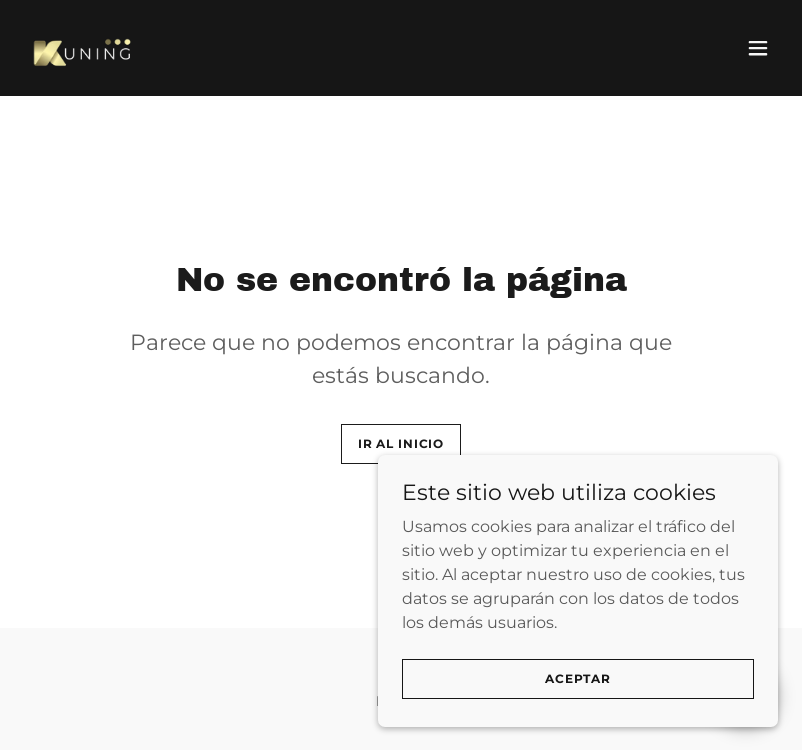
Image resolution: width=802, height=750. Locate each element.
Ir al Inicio (401, 443)
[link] (84, 48)
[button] (758, 48)
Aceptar (578, 678)
